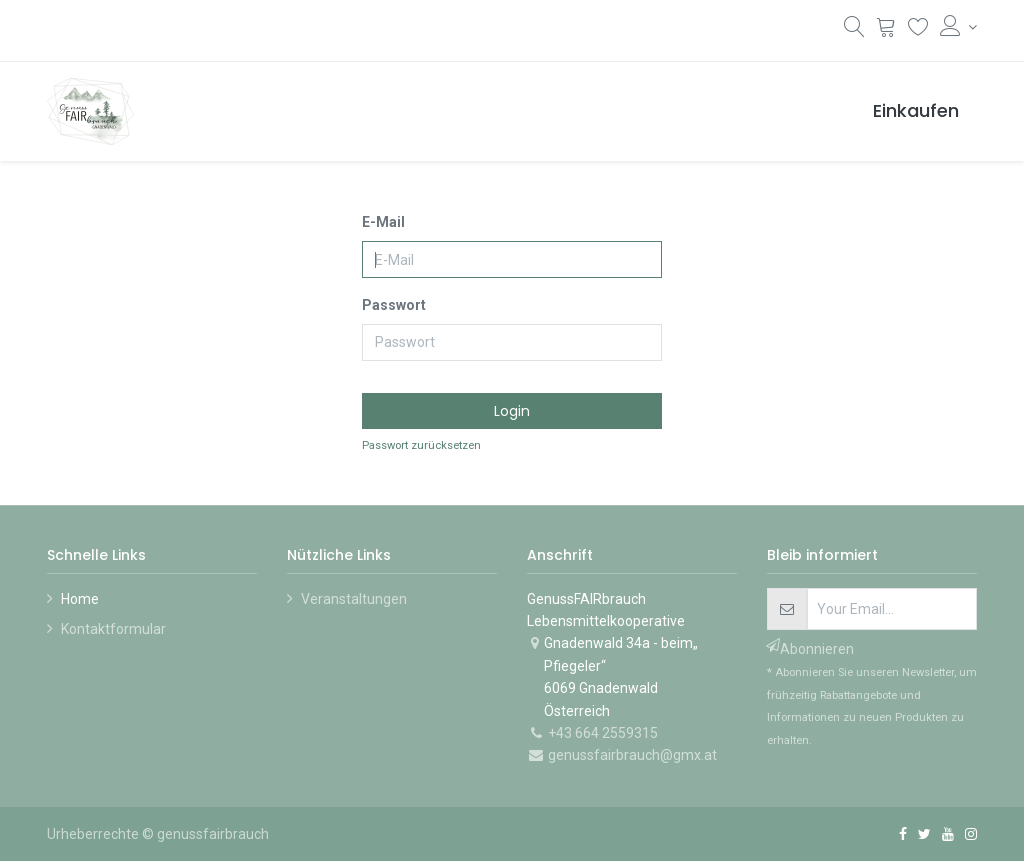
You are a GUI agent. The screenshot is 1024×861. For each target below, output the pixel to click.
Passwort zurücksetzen (421, 445)
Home (80, 599)
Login (512, 411)
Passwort (394, 305)
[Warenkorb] (886, 29)
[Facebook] (903, 834)
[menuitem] (916, 111)
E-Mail (383, 222)
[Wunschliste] (918, 29)
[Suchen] (854, 31)
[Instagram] (971, 834)
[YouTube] (948, 834)
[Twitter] (924, 834)
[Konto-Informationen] (958, 27)
